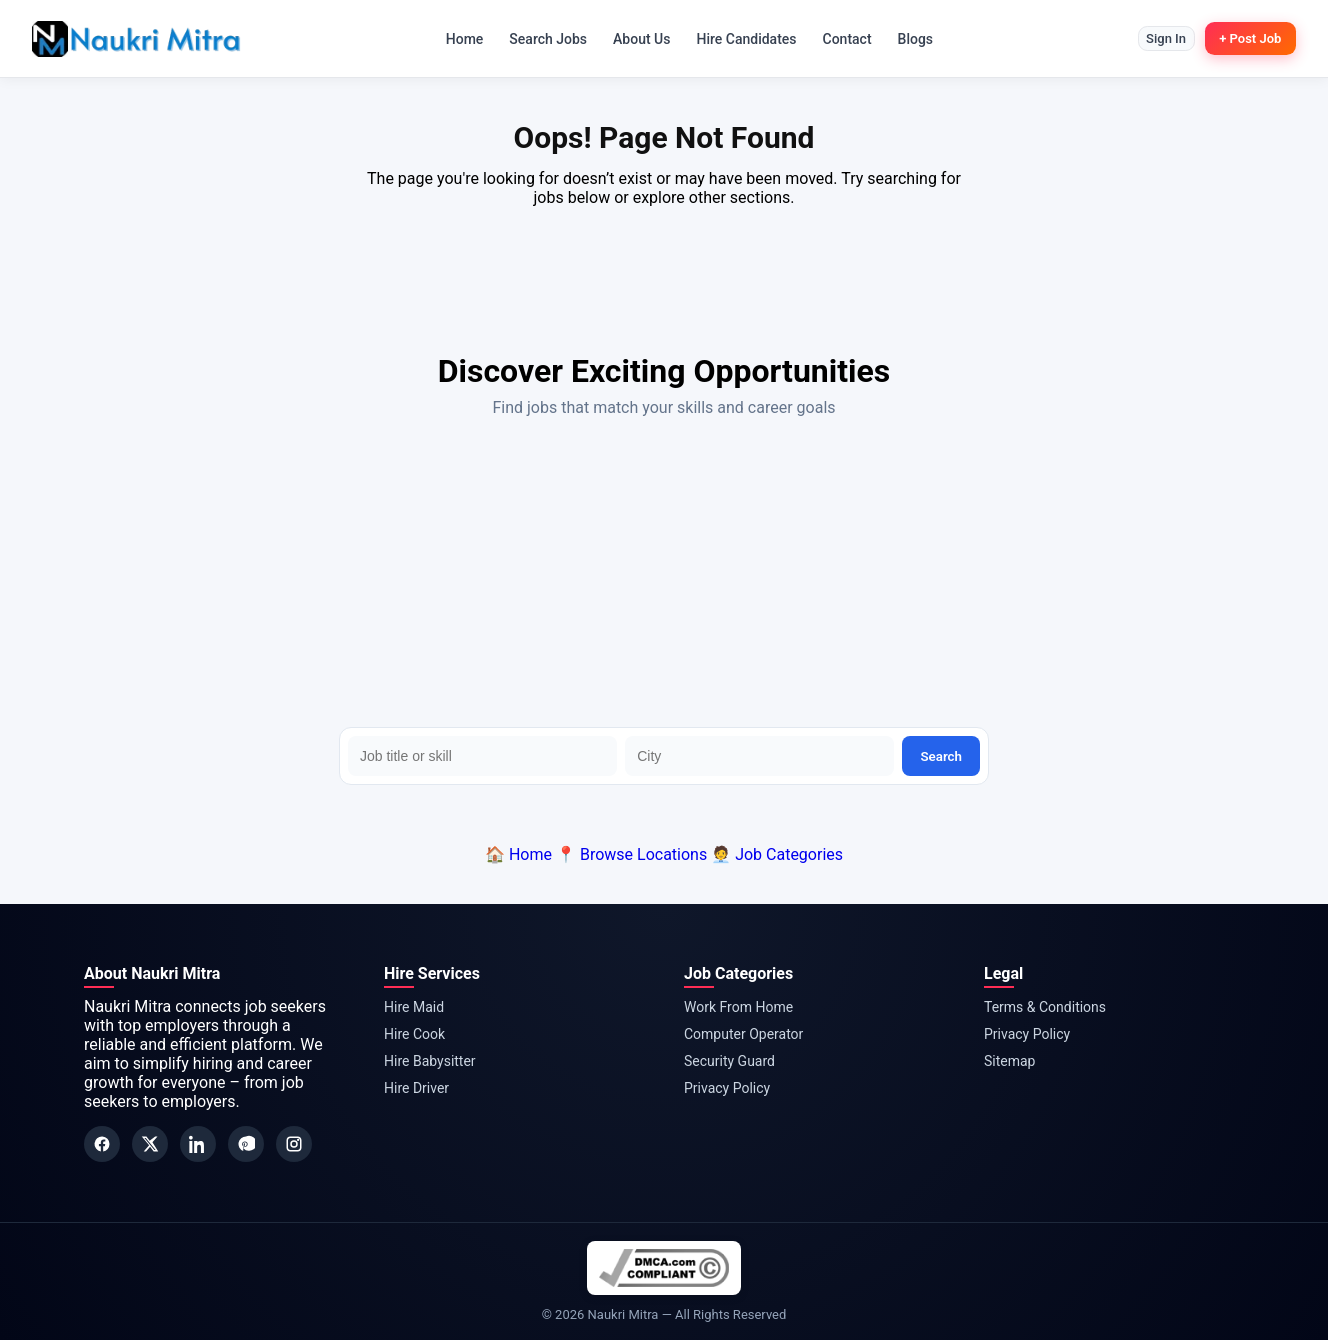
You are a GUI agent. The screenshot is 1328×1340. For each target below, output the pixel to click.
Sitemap (1009, 1061)
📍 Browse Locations (631, 854)
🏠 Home (518, 854)
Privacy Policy (727, 1088)
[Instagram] (294, 1144)
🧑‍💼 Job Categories (777, 854)
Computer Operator (743, 1034)
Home (459, 39)
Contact (841, 39)
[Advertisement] (664, 577)
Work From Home (738, 1007)
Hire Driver (416, 1088)
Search (941, 756)
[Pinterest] (246, 1144)
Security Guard (729, 1061)
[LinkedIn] (198, 1144)
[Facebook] (102, 1144)
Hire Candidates (741, 39)
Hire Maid (414, 1007)
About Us (635, 39)
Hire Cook (414, 1034)
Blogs (910, 39)
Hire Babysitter (430, 1061)
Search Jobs (543, 39)
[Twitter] (150, 1144)
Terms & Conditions (1045, 1007)
